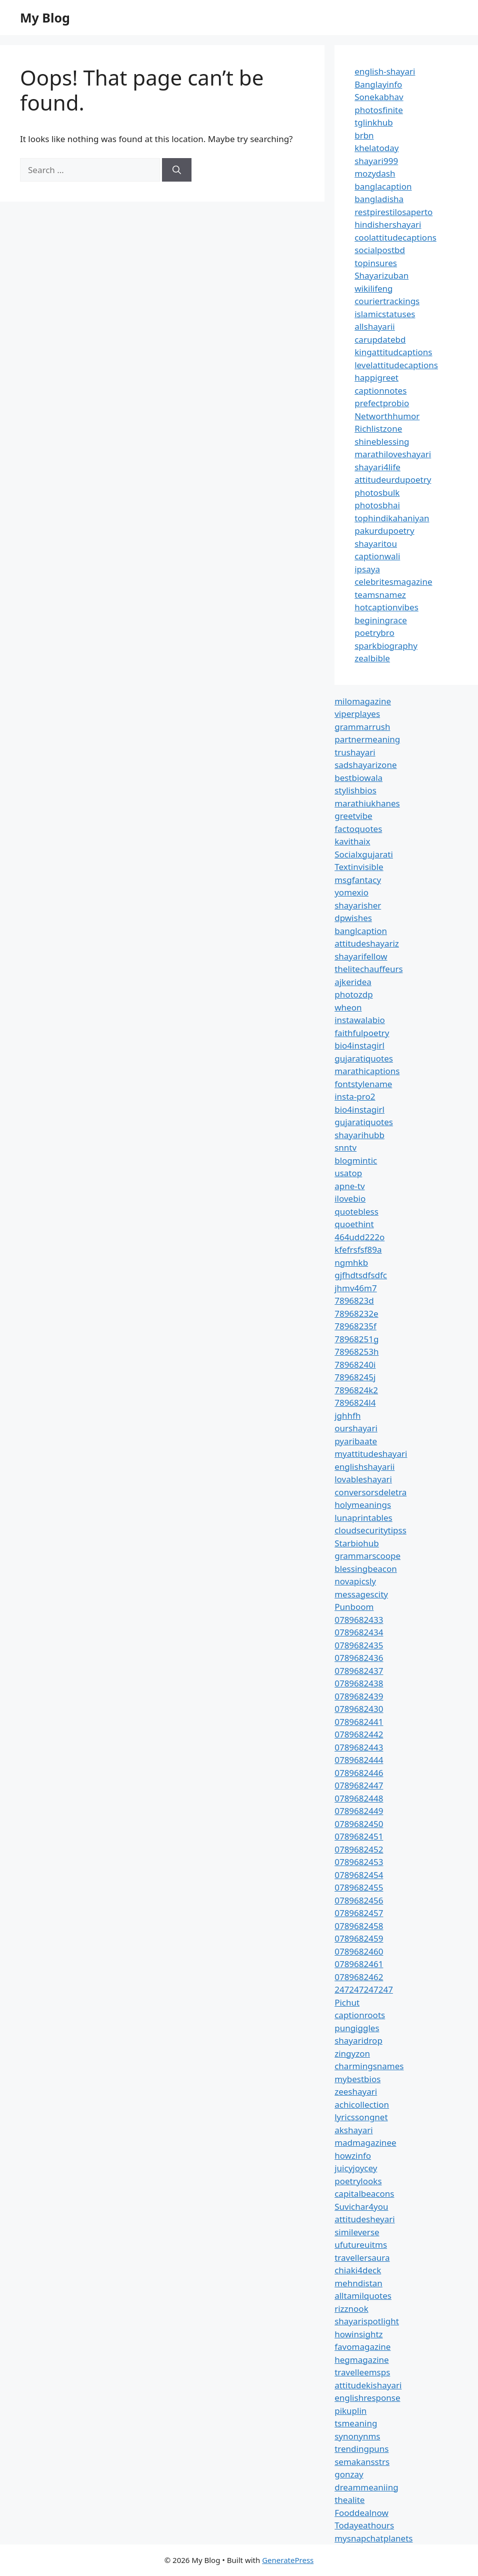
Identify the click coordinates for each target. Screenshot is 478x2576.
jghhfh (347, 1415)
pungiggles (356, 2028)
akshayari (353, 2130)
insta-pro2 (354, 1096)
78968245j (355, 1377)
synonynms (357, 2436)
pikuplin (350, 2410)
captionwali (377, 556)
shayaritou (375, 543)
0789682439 (358, 1696)
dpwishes (353, 918)
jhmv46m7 (355, 1288)
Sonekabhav (378, 97)
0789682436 (358, 1657)
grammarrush (362, 726)
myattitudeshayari (370, 1453)
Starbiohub (356, 1543)
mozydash (374, 173)
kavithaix (352, 841)
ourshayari (356, 1428)
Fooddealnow (361, 2512)
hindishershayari (387, 224)
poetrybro (374, 632)
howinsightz (358, 2334)
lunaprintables (363, 1517)
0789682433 (358, 1619)
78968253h (356, 1351)
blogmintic (355, 1160)
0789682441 (358, 1722)
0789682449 (358, 1811)
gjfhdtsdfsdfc (360, 1275)
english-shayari (384, 71)
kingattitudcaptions (393, 352)
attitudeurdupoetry (392, 479)
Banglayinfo (378, 84)
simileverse (356, 2232)
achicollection (361, 2104)
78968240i (355, 1364)
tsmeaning (355, 2423)
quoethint (354, 1224)
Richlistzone (378, 428)
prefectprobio (381, 403)
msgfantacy (357, 880)
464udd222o (359, 1237)
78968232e (356, 1313)
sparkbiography (386, 645)
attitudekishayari (368, 2385)
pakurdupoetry (384, 530)
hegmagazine (361, 2359)
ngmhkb (351, 1262)
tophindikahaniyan (391, 518)
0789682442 (358, 1734)
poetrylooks (358, 2181)
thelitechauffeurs (368, 969)
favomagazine (362, 2346)
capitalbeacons (364, 2193)
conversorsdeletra (370, 1492)
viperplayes (357, 713)
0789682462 (358, 1977)
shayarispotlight (366, 2321)
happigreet (376, 377)
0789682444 (358, 1760)
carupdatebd (380, 339)
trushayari (354, 752)
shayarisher (357, 905)
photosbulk (377, 492)
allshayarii (374, 326)
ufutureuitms (360, 2244)
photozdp (353, 994)
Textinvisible (359, 867)
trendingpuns (361, 2448)
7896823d (354, 1300)
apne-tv (349, 1186)
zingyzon (352, 2053)
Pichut (347, 2002)
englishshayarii (364, 1466)
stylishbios (355, 790)
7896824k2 (356, 1390)
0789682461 (358, 1964)
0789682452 (358, 1849)
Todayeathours (364, 2525)
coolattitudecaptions (395, 237)
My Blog (45, 17)
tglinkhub (373, 122)
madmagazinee (365, 2142)
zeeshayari (355, 2091)
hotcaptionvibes (386, 607)
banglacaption (383, 186)
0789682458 (358, 1926)
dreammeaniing (366, 2487)
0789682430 (358, 1708)
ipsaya (367, 569)
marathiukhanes (367, 803)
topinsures (375, 263)
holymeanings (362, 1504)
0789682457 (358, 1913)
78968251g (356, 1339)
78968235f (355, 1326)
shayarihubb (359, 1135)
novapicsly (355, 1581)
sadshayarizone (365, 764)
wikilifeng (373, 288)
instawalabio (359, 1020)
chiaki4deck (357, 2270)
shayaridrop (358, 2040)
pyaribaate (355, 1441)
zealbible (372, 658)
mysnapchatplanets (373, 2538)
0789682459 (358, 1938)
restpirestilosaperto (393, 212)
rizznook (351, 2308)
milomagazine (362, 701)
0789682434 (358, 1632)
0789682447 (358, 1785)
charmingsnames (369, 2066)
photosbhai (377, 505)
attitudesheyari (364, 2219)
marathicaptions (367, 1071)
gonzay (348, 2474)
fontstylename (363, 1084)
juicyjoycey (355, 2168)
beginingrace (380, 620)
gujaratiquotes (363, 1058)
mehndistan (358, 2283)
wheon (348, 1007)
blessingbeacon (365, 1568)
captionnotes (380, 390)
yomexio (351, 892)
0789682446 (358, 1773)
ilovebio (350, 1198)
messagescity (361, 1594)
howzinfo (352, 2155)
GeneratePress (288, 2560)
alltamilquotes (363, 2295)
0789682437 (358, 1670)
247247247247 (363, 1989)
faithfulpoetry (361, 1033)
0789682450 (358, 1824)
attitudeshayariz (366, 943)
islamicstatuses (384, 314)
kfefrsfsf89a (358, 1249)
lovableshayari (363, 1479)
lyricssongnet (361, 2117)
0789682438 (358, 1683)
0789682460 (358, 1951)
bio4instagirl (359, 1045)
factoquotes (358, 828)
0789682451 (358, 1836)
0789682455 (358, 1887)
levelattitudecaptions (396, 365)
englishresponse (367, 2397)
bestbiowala (358, 777)
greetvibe (353, 815)
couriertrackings (387, 301)
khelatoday (376, 148)
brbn (364, 135)
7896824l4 (355, 1402)
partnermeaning (367, 739)
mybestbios (357, 2079)
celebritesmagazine (393, 581)
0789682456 (358, 1900)
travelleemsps (362, 2372)
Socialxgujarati (363, 854)
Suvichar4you (361, 2206)
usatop (348, 1173)
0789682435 (358, 1645)
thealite (349, 2499)
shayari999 (376, 161)
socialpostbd (379, 250)
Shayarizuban (381, 275)
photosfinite (378, 110)
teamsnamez (380, 594)
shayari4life (377, 467)
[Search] (177, 170)
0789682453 (358, 1862)
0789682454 (358, 1875)
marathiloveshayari (392, 454)
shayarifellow (360, 956)
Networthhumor (387, 416)
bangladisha (379, 199)
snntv (345, 1147)
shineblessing (381, 441)
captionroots (359, 2015)
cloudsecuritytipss (370, 1530)
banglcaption (360, 931)
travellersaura (362, 2257)
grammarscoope (367, 1555)
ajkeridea (353, 982)
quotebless (356, 1211)
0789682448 (358, 1798)
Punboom (354, 1606)
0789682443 (358, 1747)
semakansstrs (362, 2461)
